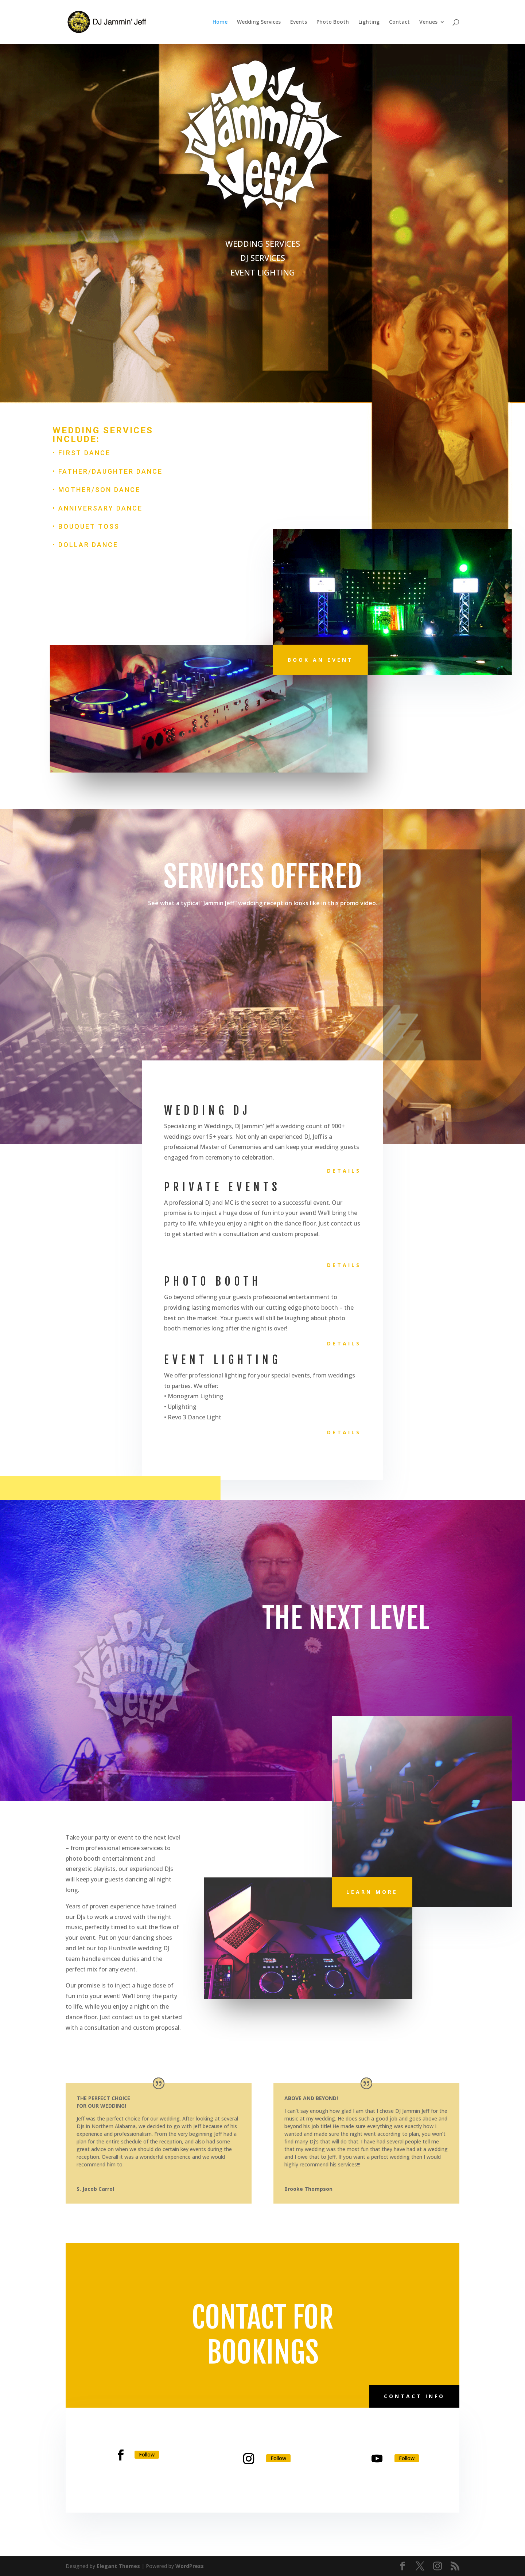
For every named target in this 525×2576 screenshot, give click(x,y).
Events (298, 22)
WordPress (189, 2566)
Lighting (369, 22)
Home (220, 22)
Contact (399, 22)
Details (344, 1170)
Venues (428, 22)
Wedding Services (259, 22)
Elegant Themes (118, 2566)
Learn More (372, 1891)
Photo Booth (332, 22)
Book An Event (320, 659)
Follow (147, 2454)
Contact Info (414, 2396)
